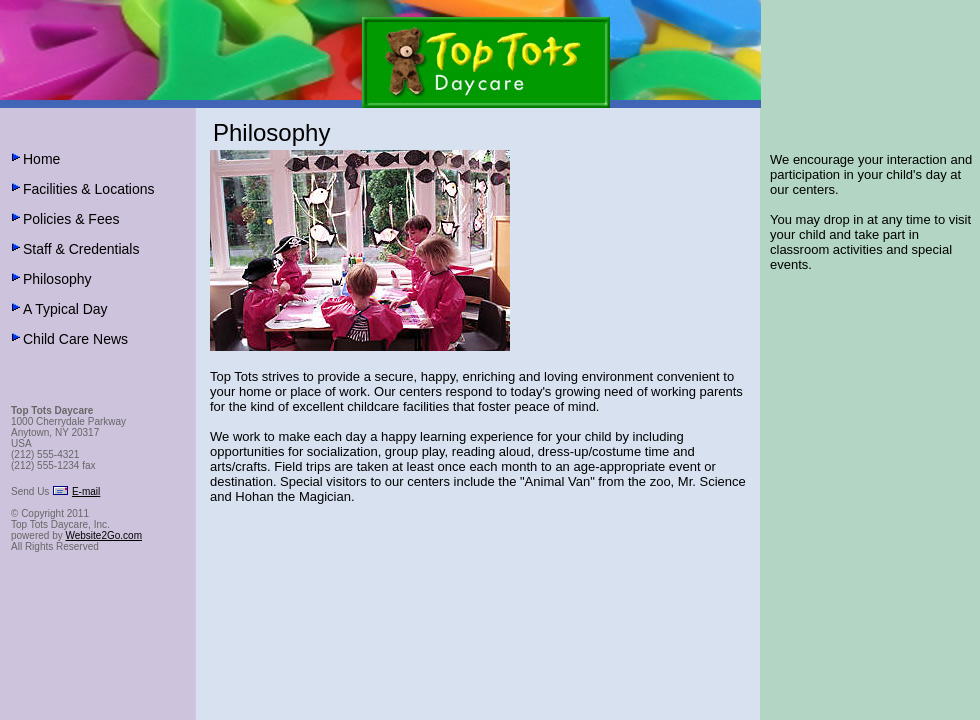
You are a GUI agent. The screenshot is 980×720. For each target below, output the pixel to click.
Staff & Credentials (81, 249)
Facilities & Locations (89, 189)
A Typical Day (65, 309)
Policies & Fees (71, 219)
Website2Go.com (103, 535)
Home (41, 159)
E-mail (86, 491)
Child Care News (75, 339)
